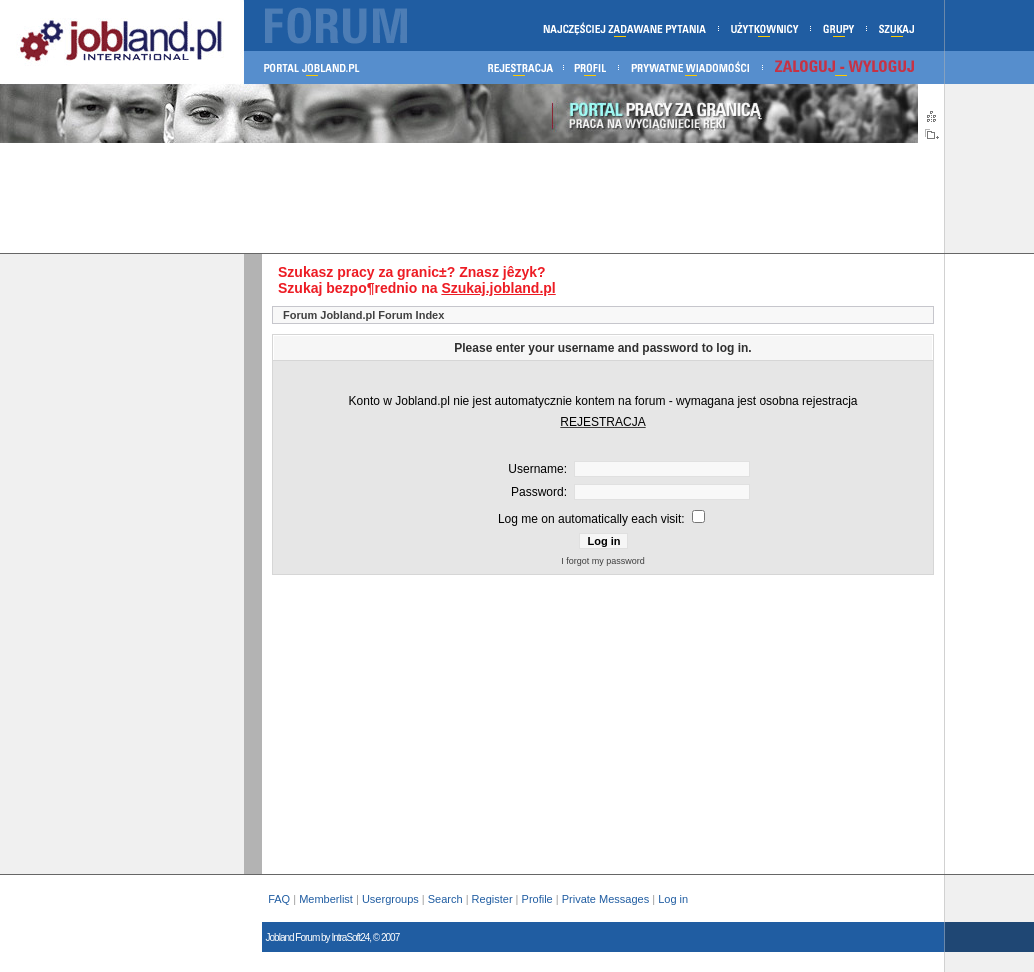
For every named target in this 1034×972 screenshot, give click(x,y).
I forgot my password (603, 561)
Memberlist (326, 899)
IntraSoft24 (350, 937)
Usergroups (390, 899)
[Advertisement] (472, 198)
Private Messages (605, 899)
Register (492, 899)
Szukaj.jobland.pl (498, 288)
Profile (537, 899)
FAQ (279, 899)
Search (445, 899)
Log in (674, 899)
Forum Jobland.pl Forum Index (363, 315)
